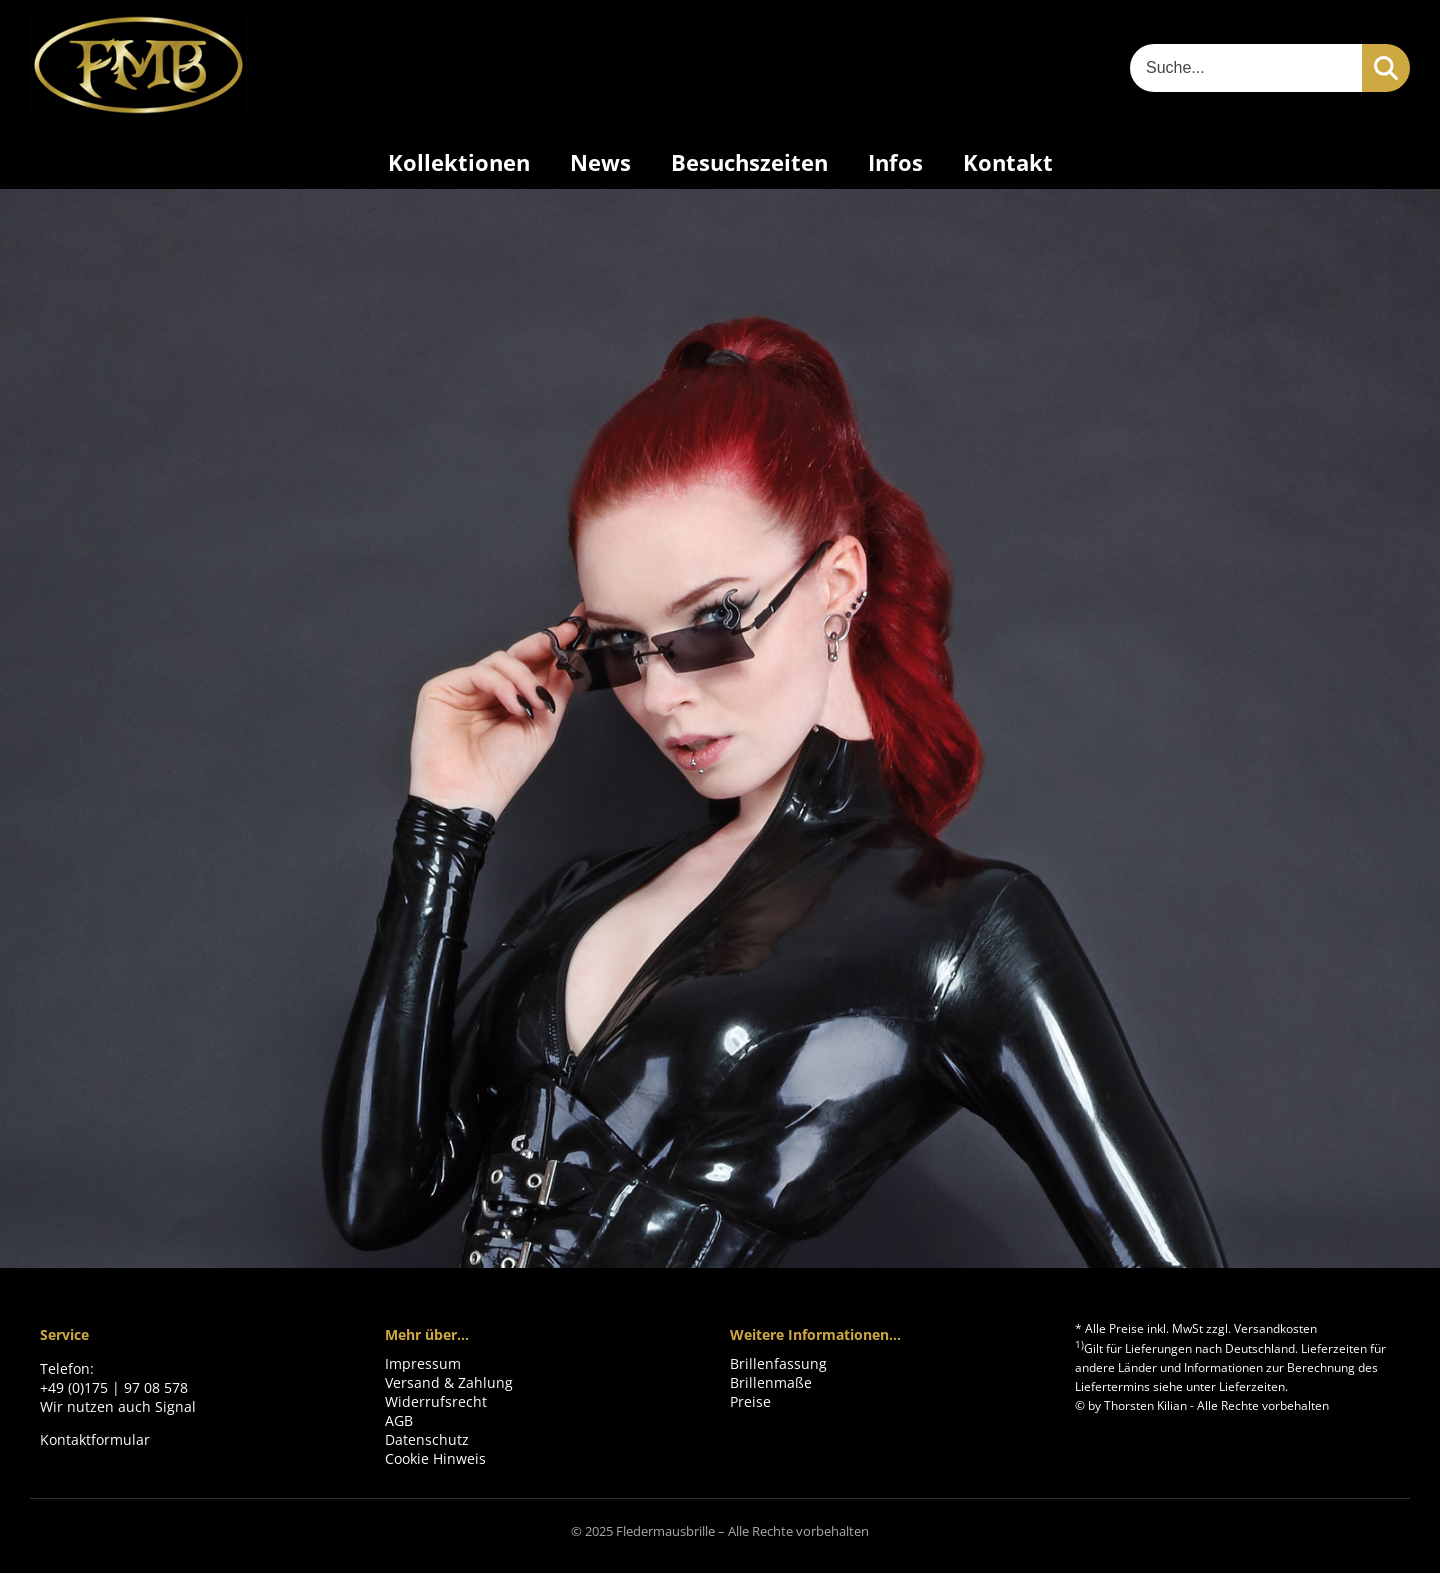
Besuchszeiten (749, 162)
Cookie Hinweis (435, 1458)
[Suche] (1246, 68)
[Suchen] (1386, 68)
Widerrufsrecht (436, 1401)
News (600, 162)
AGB (399, 1420)
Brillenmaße (771, 1382)
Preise (750, 1401)
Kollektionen (459, 162)
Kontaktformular (95, 1439)
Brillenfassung (778, 1363)
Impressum (423, 1363)
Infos (895, 162)
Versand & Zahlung (449, 1382)
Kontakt (1008, 162)
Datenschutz (427, 1439)
